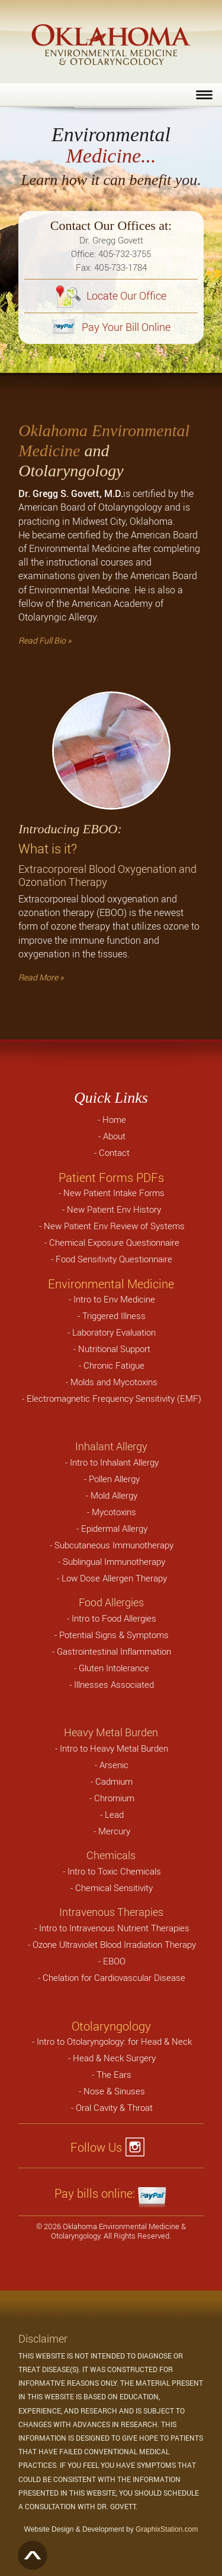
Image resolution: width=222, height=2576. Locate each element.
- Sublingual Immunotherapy (111, 1561)
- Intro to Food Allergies (111, 1618)
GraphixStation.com (167, 2529)
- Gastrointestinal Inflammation (111, 1651)
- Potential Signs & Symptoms (111, 1635)
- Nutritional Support (111, 1348)
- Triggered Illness (112, 1315)
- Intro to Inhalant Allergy (112, 1462)
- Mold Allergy (111, 1495)
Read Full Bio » (44, 640)
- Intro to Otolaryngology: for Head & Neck (112, 2041)
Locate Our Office (111, 295)
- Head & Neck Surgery (112, 2058)
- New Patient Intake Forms (112, 1192)
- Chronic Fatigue (111, 1365)
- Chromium (111, 1798)
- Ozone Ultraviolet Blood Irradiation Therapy (112, 1944)
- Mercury (112, 1831)
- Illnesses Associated (111, 1684)
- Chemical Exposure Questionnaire (111, 1242)
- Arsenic (111, 1765)
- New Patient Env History (111, 1209)
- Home (112, 1119)
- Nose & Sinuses (112, 2091)
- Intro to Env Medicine (112, 1299)
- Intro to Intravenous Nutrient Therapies (111, 1928)
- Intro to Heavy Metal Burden (111, 1748)
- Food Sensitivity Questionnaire (111, 1259)
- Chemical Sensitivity (111, 1887)
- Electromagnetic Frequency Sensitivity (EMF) (111, 1398)
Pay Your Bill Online (111, 327)
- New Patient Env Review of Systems (112, 1226)
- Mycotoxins (111, 1512)
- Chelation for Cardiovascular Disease (111, 1977)
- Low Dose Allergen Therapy (112, 1578)
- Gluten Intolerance (111, 1668)
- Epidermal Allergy (111, 1528)
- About (112, 1136)
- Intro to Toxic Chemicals (112, 1871)
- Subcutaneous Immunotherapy (111, 1545)
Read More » (40, 977)
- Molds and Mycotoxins (111, 1382)
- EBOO (112, 1961)
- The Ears (111, 2074)
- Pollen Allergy (112, 1478)
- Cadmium (112, 1781)
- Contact (112, 1152)
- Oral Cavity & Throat (112, 2107)
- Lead (112, 1814)
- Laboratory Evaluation (111, 1332)
